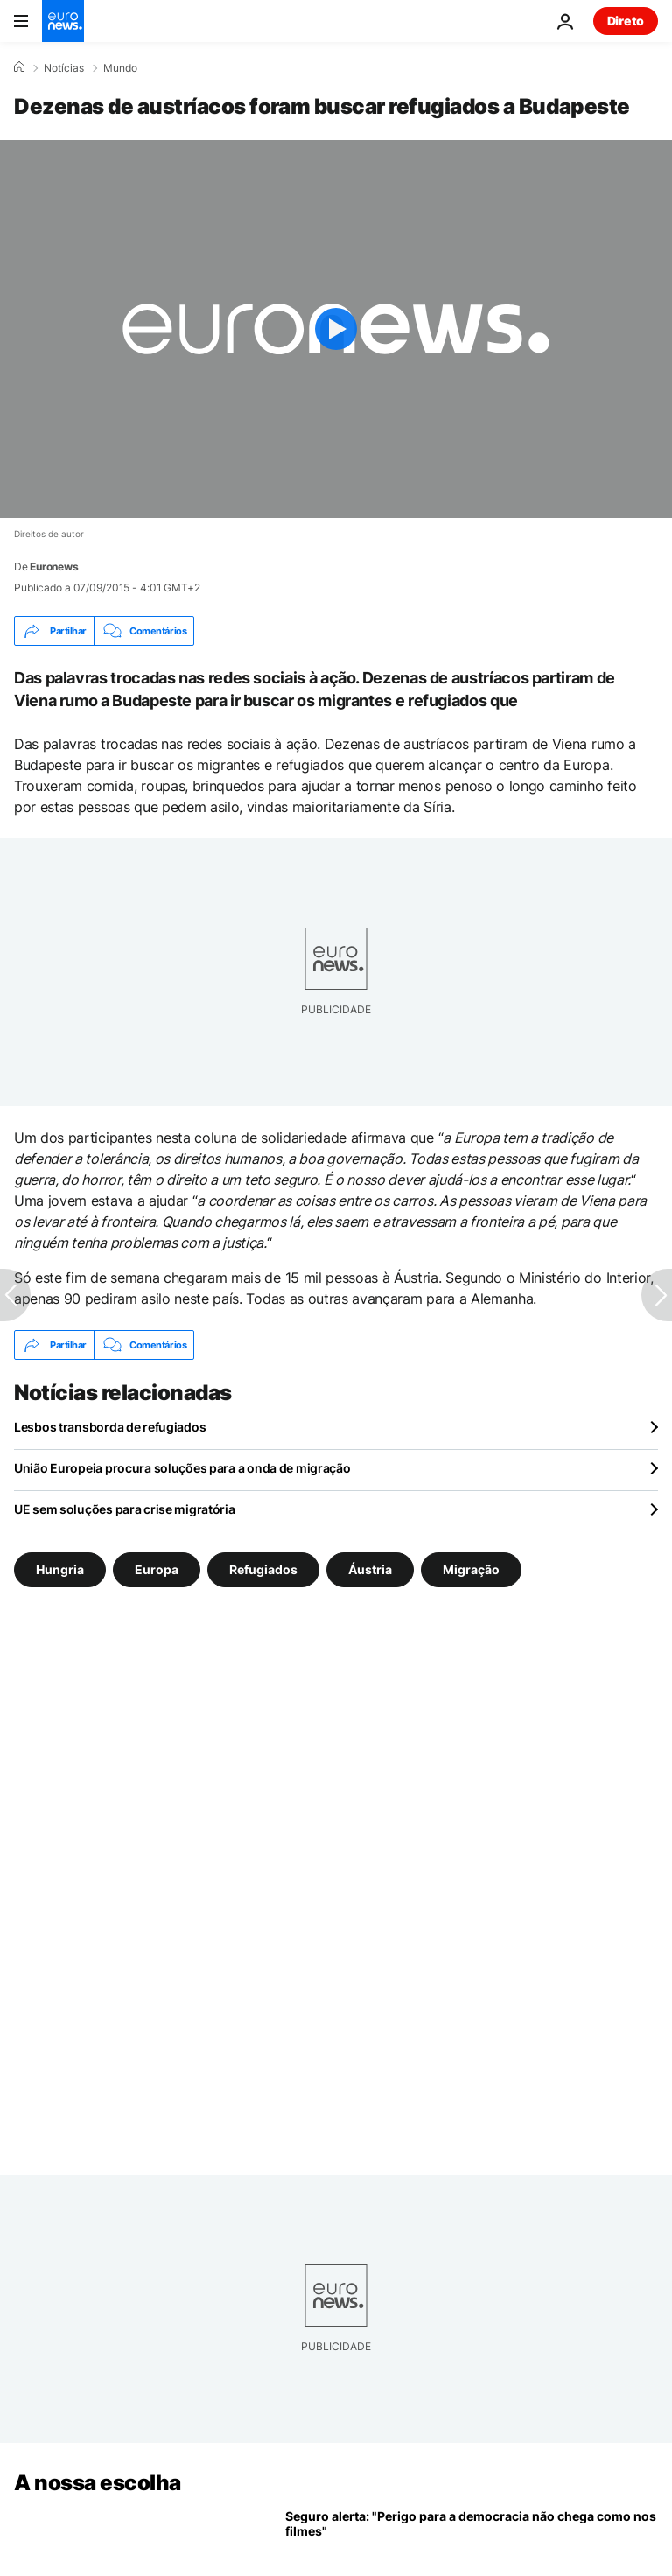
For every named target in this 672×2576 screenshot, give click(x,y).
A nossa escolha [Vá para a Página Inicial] (97, 2483)
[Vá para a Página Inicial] (63, 21)
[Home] (19, 67)
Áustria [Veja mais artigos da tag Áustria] (370, 1569)
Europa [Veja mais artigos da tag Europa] (156, 1569)
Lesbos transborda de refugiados (110, 1426)
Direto (625, 20)
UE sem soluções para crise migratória (124, 1509)
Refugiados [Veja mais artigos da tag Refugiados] (263, 1569)
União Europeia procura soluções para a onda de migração (182, 1467)
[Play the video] (336, 329)
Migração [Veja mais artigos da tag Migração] (471, 1569)
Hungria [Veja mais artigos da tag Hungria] (60, 1569)
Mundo (120, 68)
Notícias (64, 68)
